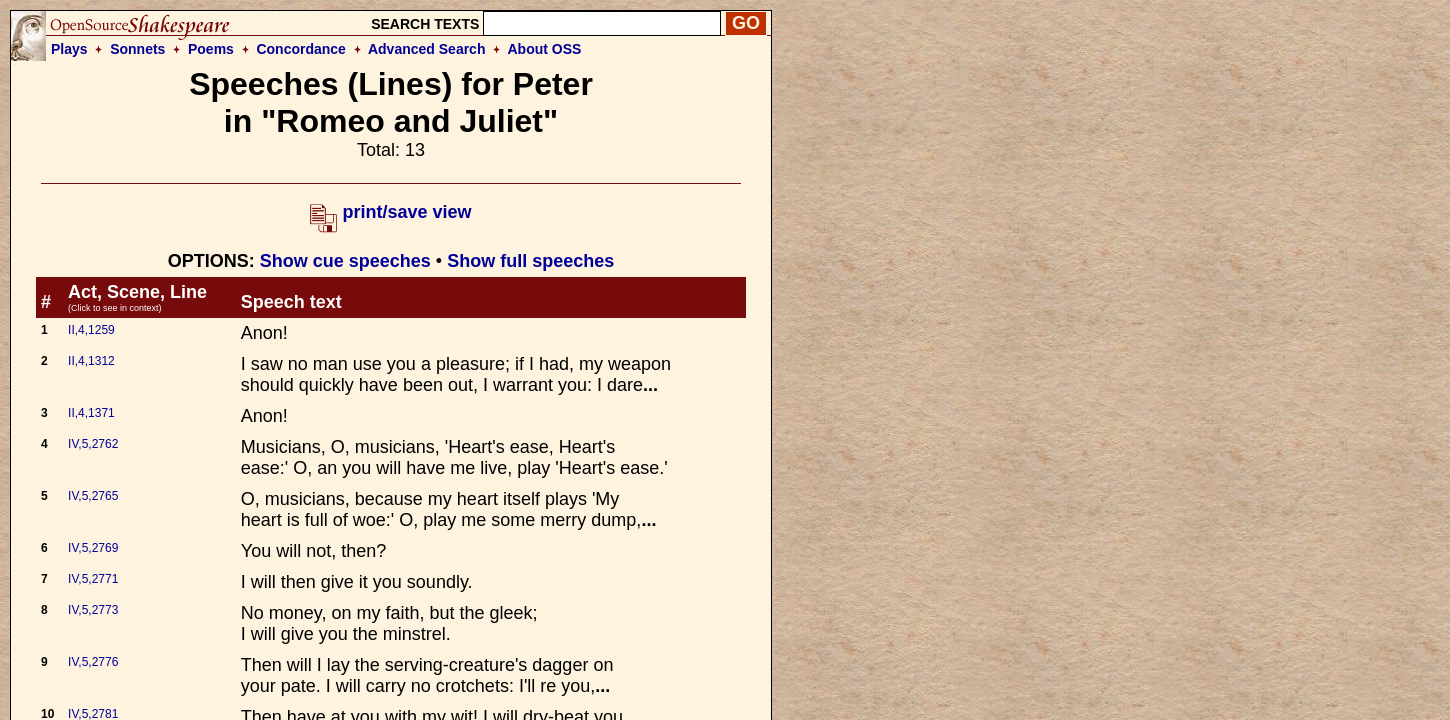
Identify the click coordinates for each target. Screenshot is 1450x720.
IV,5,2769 (93, 548)
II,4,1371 (91, 413)
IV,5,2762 (93, 444)
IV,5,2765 (93, 496)
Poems (211, 49)
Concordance (300, 49)
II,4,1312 (91, 361)
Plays (69, 49)
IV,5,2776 (93, 662)
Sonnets (137, 49)
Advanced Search (427, 49)
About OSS (545, 49)
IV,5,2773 (93, 610)
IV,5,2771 (93, 579)
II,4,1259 (91, 330)
